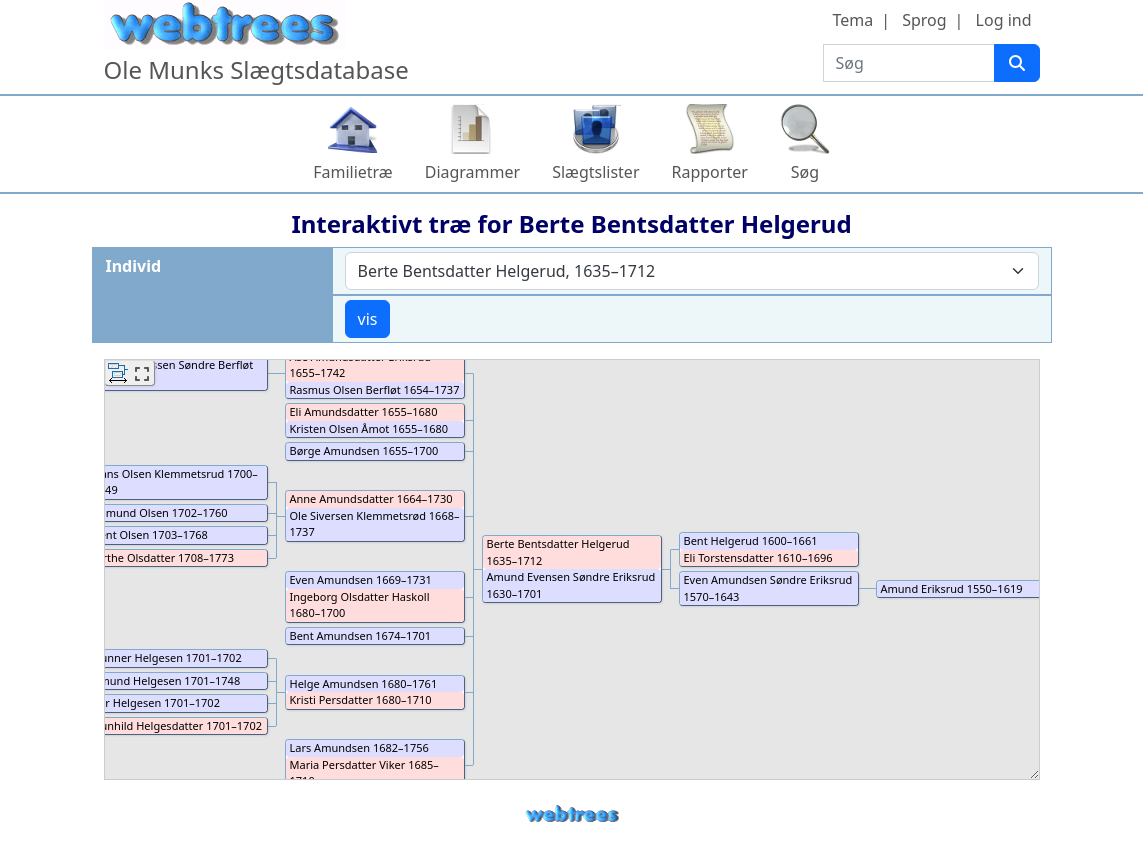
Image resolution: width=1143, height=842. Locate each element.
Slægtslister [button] (595, 172)
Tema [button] (852, 20)
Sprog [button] (924, 20)
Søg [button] (805, 172)
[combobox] (692, 271)
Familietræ (353, 172)
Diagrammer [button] (472, 172)
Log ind (1004, 20)
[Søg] (1017, 63)
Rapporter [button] (710, 172)
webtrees (572, 814)
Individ (134, 266)
